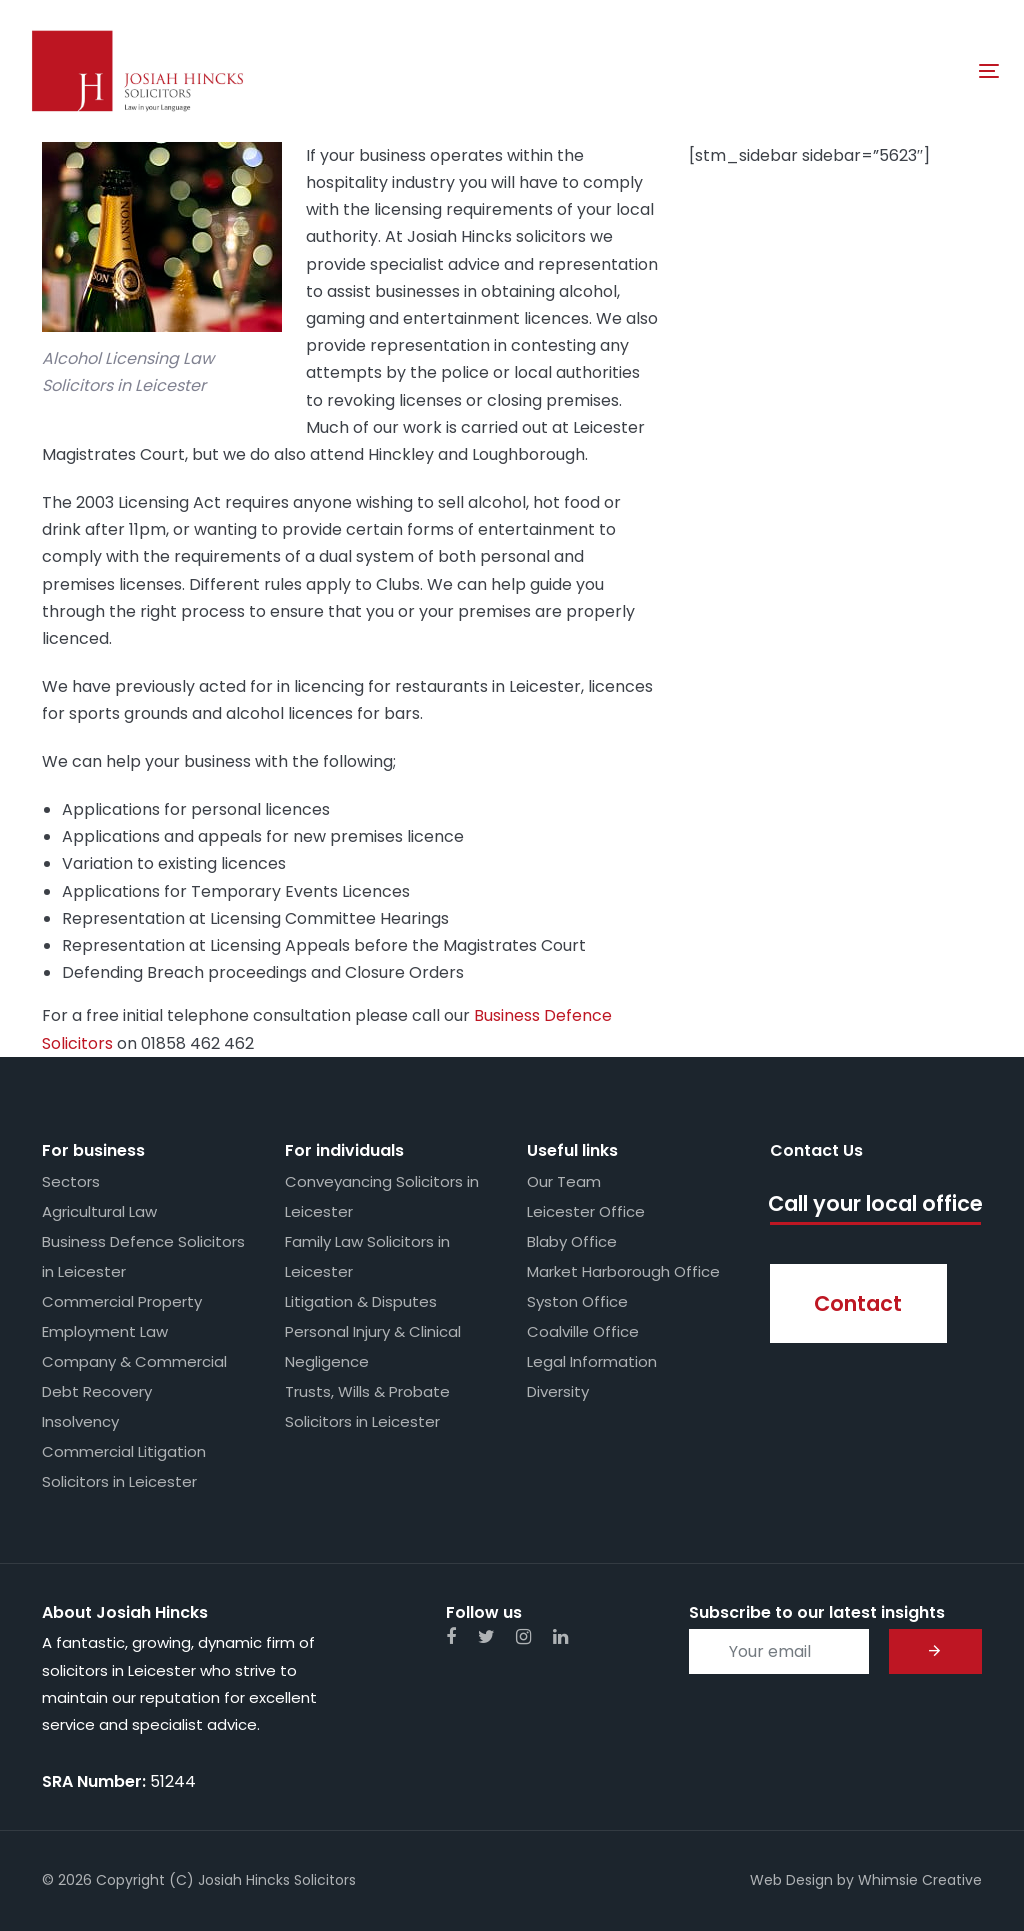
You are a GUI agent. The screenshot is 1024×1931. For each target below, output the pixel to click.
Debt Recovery (97, 1391)
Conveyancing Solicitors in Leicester (382, 1196)
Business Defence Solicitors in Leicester (143, 1256)
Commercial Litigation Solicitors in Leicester (124, 1466)
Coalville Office (583, 1331)
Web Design (791, 1880)
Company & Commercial (134, 1361)
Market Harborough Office (623, 1271)
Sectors (71, 1181)
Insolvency (80, 1421)
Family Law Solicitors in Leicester (367, 1256)
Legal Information (592, 1361)
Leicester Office (586, 1211)
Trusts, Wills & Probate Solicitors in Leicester (367, 1406)
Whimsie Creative (920, 1880)
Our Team (564, 1181)
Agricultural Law (99, 1211)
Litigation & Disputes (361, 1301)
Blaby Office (572, 1241)
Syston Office (577, 1301)
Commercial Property (122, 1301)
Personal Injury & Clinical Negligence (373, 1346)
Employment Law (105, 1331)
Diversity (558, 1391)
